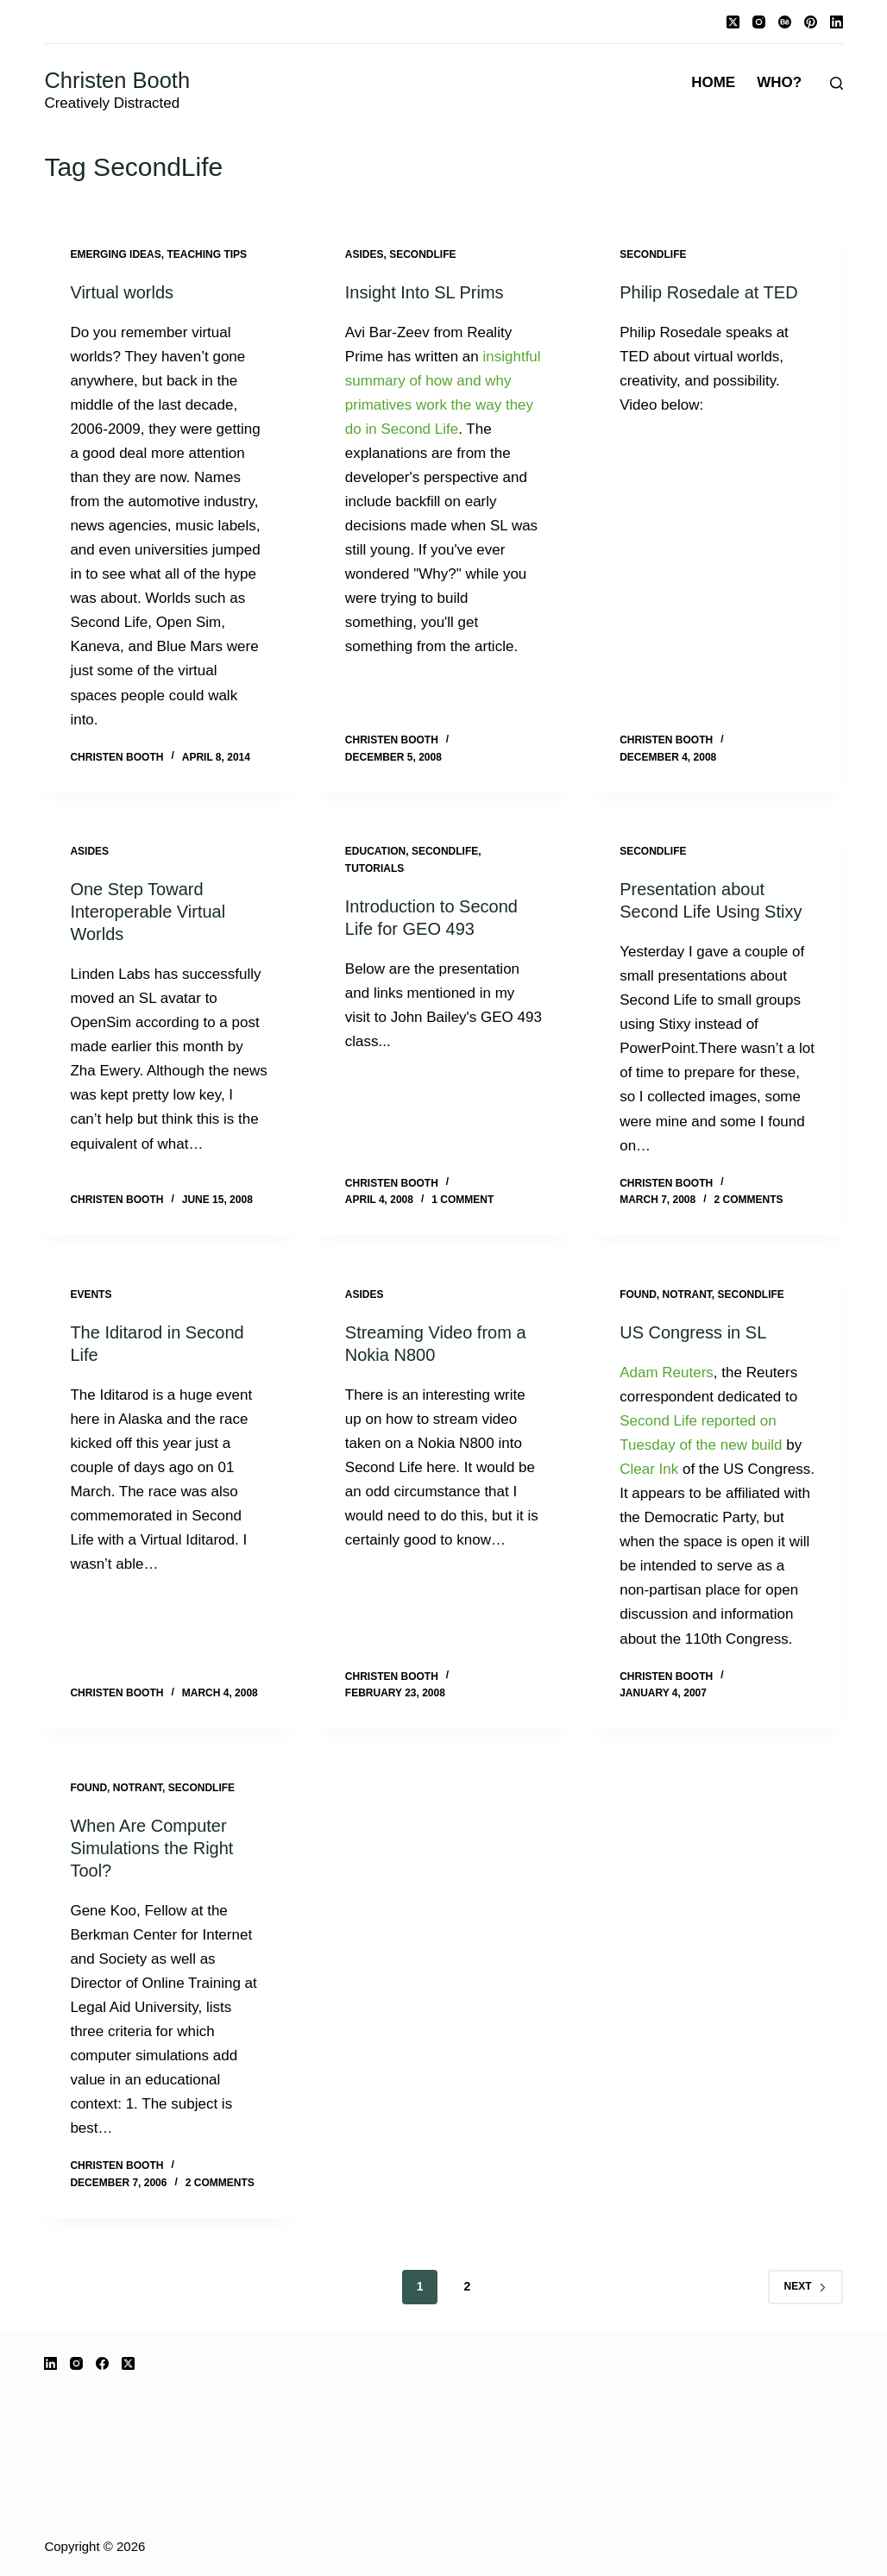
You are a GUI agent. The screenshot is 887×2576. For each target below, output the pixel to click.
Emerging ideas (115, 254)
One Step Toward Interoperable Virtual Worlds (147, 911)
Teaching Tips (207, 254)
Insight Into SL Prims (424, 292)
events (90, 1294)
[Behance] (784, 22)
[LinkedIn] (836, 22)
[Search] (836, 83)
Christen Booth (117, 80)
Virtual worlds (121, 292)
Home (713, 82)
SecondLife (422, 254)
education (375, 851)
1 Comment (462, 1200)
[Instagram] (758, 22)
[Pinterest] (810, 22)
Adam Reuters (667, 1372)
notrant (687, 1294)
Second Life (658, 1421)
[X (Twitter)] (733, 22)
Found (638, 1294)
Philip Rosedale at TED (708, 292)
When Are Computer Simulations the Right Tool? (151, 1848)
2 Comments (748, 1200)
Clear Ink (649, 1469)
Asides (364, 254)
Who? (779, 82)
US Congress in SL (693, 1332)
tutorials (374, 868)
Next (805, 2286)
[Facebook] (102, 2363)
